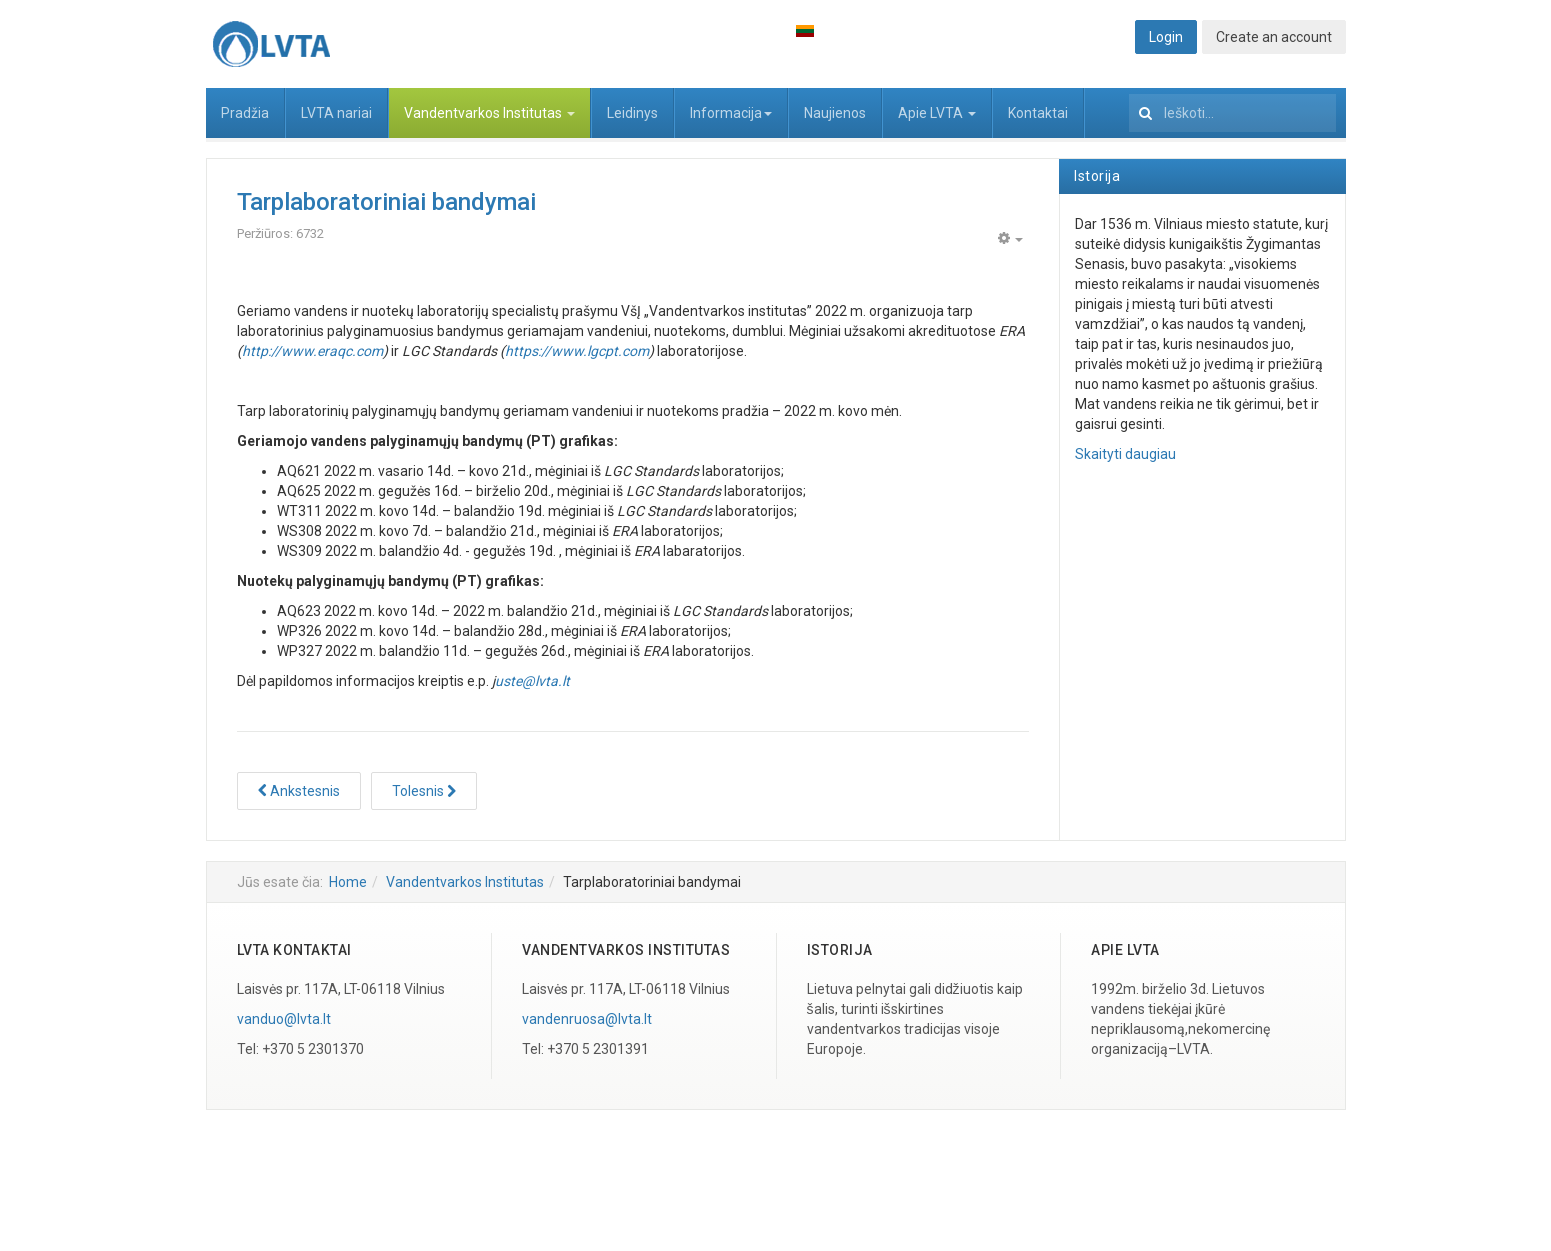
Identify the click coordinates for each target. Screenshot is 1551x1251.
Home (348, 882)
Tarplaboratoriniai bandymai (386, 202)
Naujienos (835, 113)
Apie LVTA (937, 113)
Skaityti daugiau (1125, 454)
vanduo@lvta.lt (284, 1019)
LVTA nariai (336, 113)
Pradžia (245, 113)
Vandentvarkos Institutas (489, 113)
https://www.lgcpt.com (577, 351)
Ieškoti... (1129, 88)
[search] (1232, 113)
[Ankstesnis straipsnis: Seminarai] (299, 791)
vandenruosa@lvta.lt (587, 1019)
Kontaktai (1038, 113)
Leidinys (632, 113)
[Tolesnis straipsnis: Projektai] (424, 791)
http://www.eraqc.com (312, 351)
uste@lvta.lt (532, 681)
